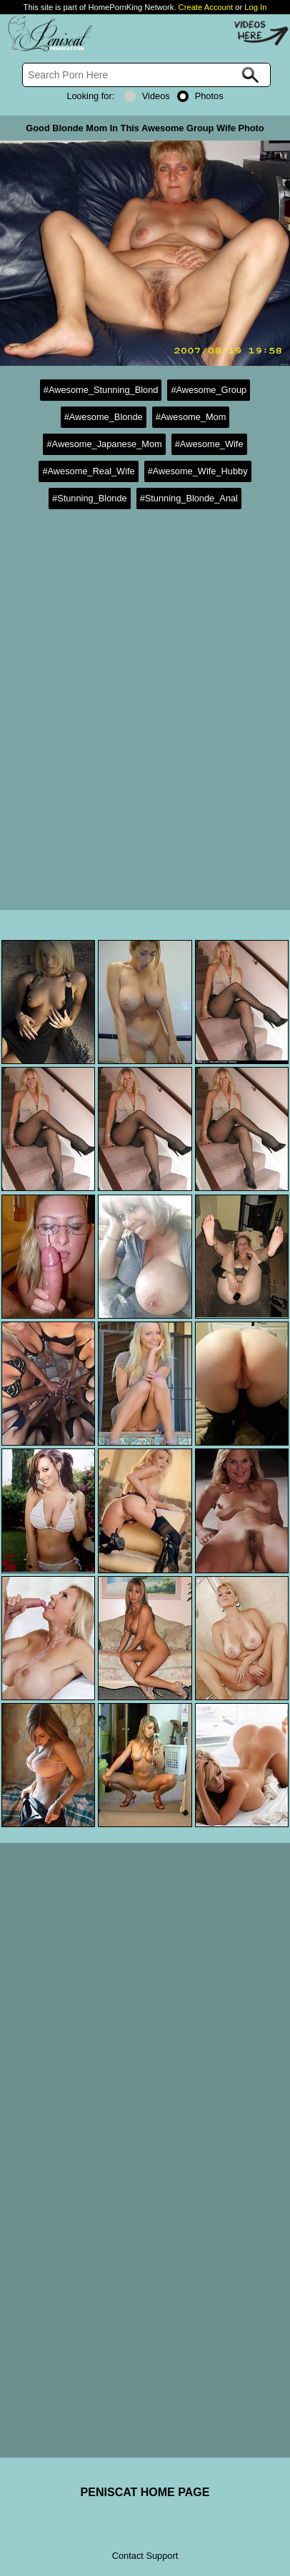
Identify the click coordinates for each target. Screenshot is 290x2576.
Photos (200, 96)
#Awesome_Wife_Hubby (198, 471)
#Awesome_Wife (209, 444)
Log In (255, 7)
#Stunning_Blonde (89, 498)
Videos (147, 96)
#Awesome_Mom (191, 417)
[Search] (146, 75)
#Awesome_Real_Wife (88, 471)
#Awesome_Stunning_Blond (101, 389)
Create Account (206, 7)
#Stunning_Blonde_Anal (189, 498)
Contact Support (145, 2555)
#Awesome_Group (208, 389)
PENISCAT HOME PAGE (145, 2492)
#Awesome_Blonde (103, 417)
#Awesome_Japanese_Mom (103, 444)
